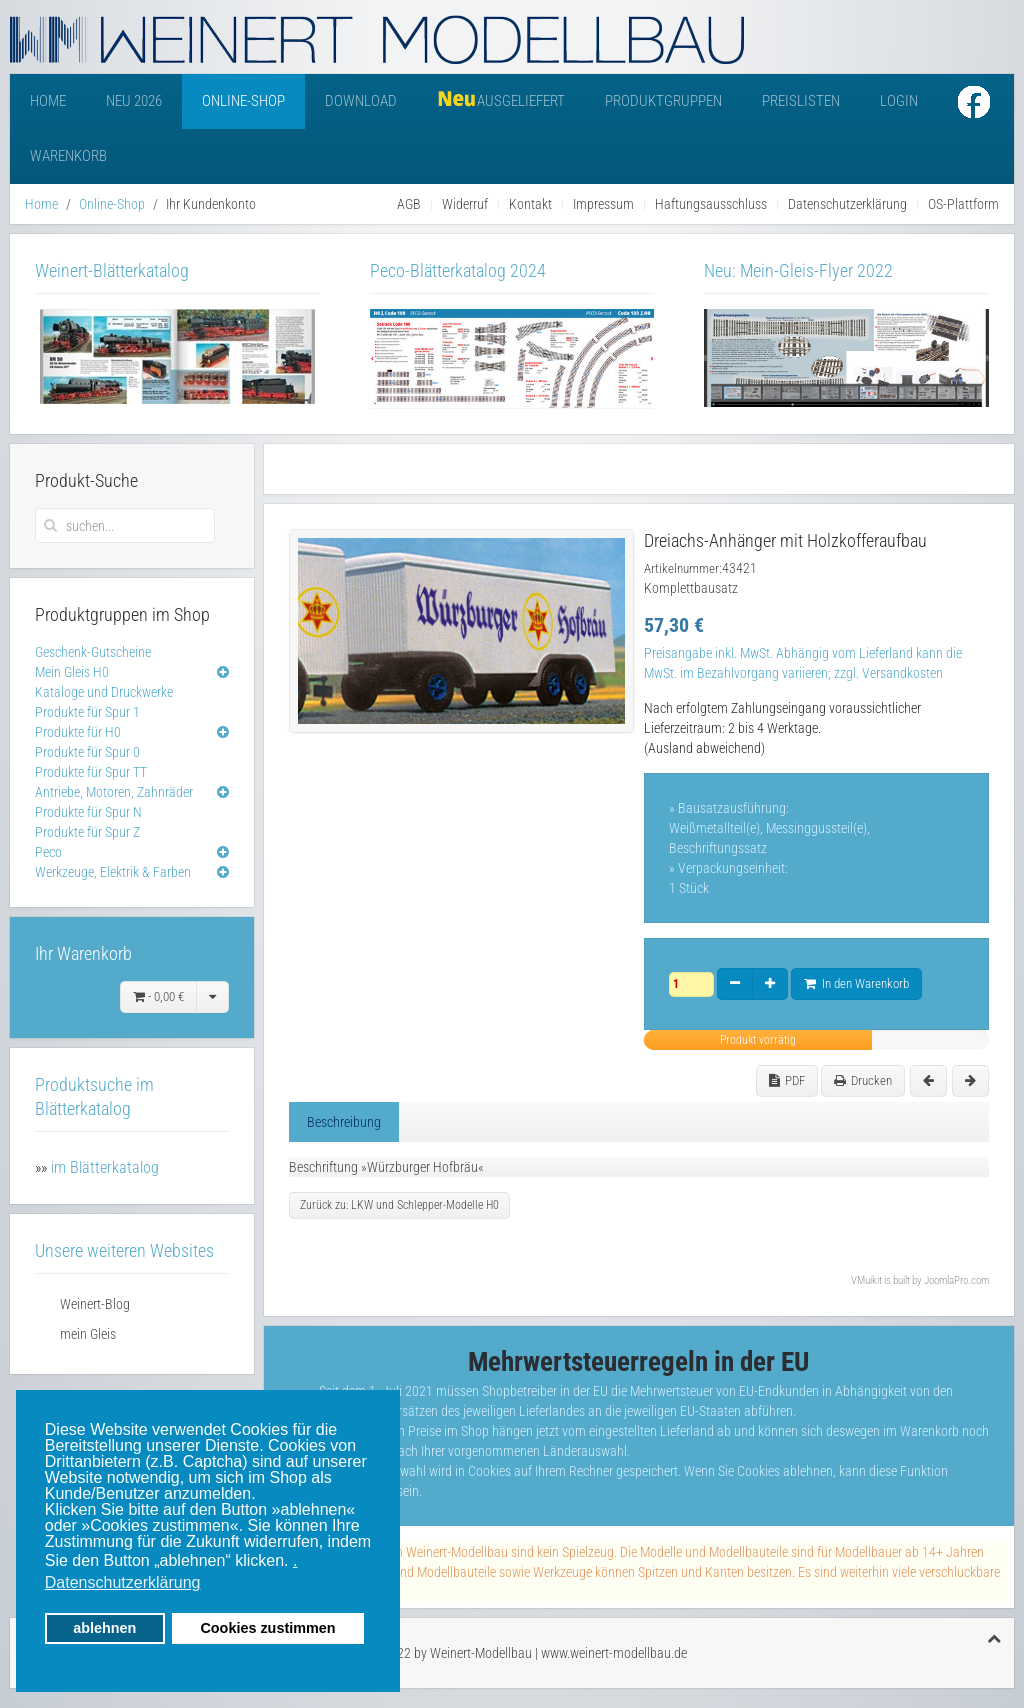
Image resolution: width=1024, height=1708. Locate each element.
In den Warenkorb (856, 983)
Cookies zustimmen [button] (267, 1628)
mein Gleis (88, 1334)
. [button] (295, 1560)
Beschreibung (344, 1122)
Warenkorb (68, 156)
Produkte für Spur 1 (87, 712)
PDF (787, 1080)
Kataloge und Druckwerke (104, 692)
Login (899, 101)
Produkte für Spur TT (91, 772)
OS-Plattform (963, 204)
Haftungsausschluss (711, 204)
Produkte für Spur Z (87, 832)
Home (48, 101)
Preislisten (801, 101)
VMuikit (866, 1280)
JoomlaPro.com (956, 1280)
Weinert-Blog (95, 1304)
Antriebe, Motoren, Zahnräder (114, 792)
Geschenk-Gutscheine (93, 652)
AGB (409, 204)
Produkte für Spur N (88, 812)
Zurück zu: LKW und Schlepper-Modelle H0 (399, 1205)
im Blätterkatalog (105, 1167)
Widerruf (465, 204)
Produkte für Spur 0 (87, 752)
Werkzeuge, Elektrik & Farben (113, 872)
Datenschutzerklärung (847, 204)
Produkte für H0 (78, 732)
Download (361, 101)
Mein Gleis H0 (72, 672)
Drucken (863, 1080)
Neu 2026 (134, 101)
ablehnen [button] (104, 1628)
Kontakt (530, 204)
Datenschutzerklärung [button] (123, 1582)
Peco (48, 852)
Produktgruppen (663, 101)
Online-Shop (243, 101)
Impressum (603, 204)
